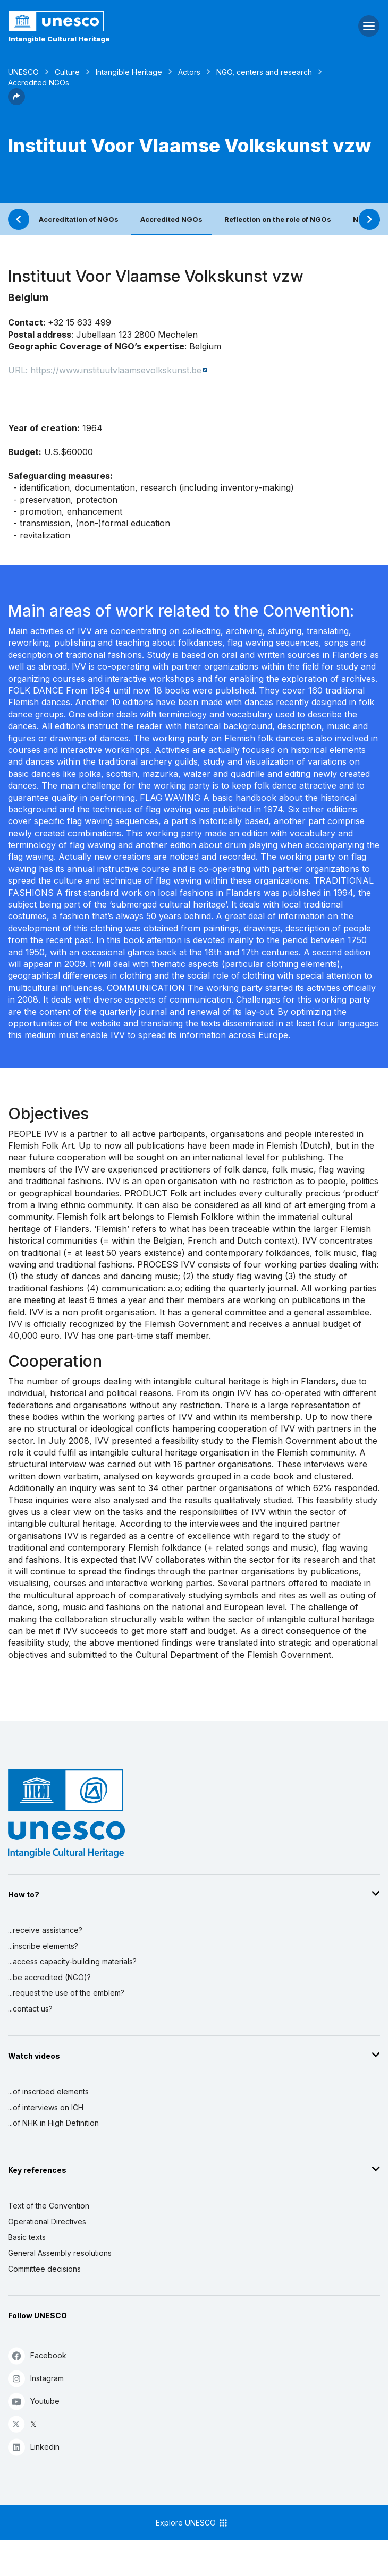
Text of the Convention (48, 2205)
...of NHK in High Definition (53, 2122)
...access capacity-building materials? (72, 1961)
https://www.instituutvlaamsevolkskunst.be (115, 370)
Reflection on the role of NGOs (277, 219)
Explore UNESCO (192, 2523)
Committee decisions (44, 2268)
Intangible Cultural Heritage (59, 39)
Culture (67, 71)
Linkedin (34, 2446)
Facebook (37, 2355)
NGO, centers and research (264, 71)
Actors (189, 71)
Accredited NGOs (171, 219)
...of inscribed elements (48, 2091)
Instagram (36, 2378)
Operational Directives (47, 2221)
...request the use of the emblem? (66, 1992)
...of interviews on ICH (45, 2107)
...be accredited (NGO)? (49, 1977)
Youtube (34, 2401)
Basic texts (27, 2236)
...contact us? (30, 2008)
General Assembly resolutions (60, 2252)
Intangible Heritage (129, 71)
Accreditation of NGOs (79, 219)
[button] (16, 102)
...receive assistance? (45, 1930)
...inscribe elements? (43, 1945)
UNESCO (23, 71)
